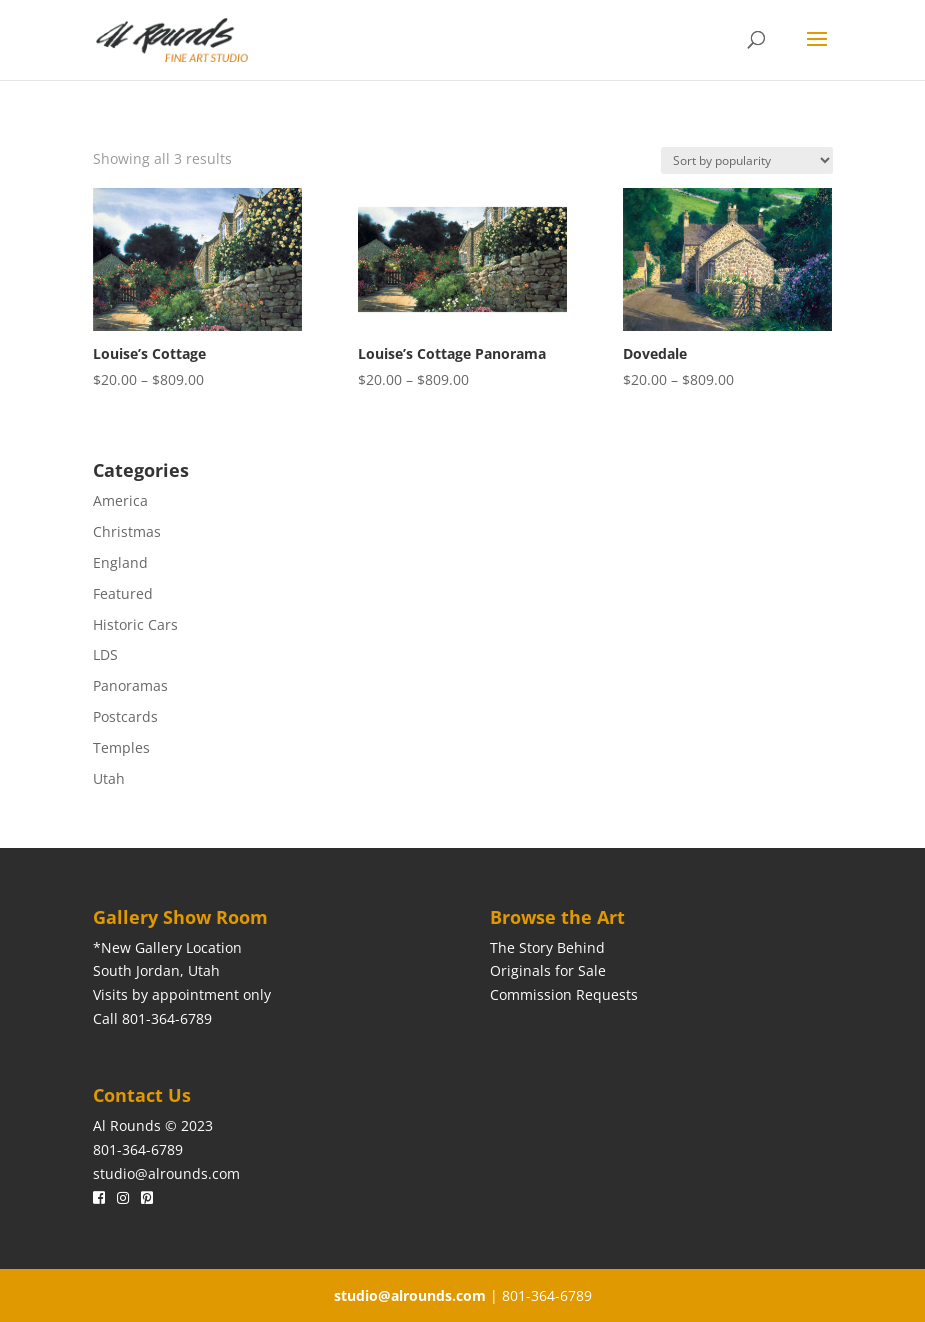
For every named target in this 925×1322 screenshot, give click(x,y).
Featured (123, 593)
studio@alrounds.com (166, 1173)
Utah (109, 778)
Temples (121, 747)
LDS (105, 654)
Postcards (125, 716)
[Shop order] (747, 160)
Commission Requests (564, 994)
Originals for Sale (548, 970)
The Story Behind (547, 947)
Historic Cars (135, 624)
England (120, 562)
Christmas (127, 531)
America (120, 500)
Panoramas (130, 685)
